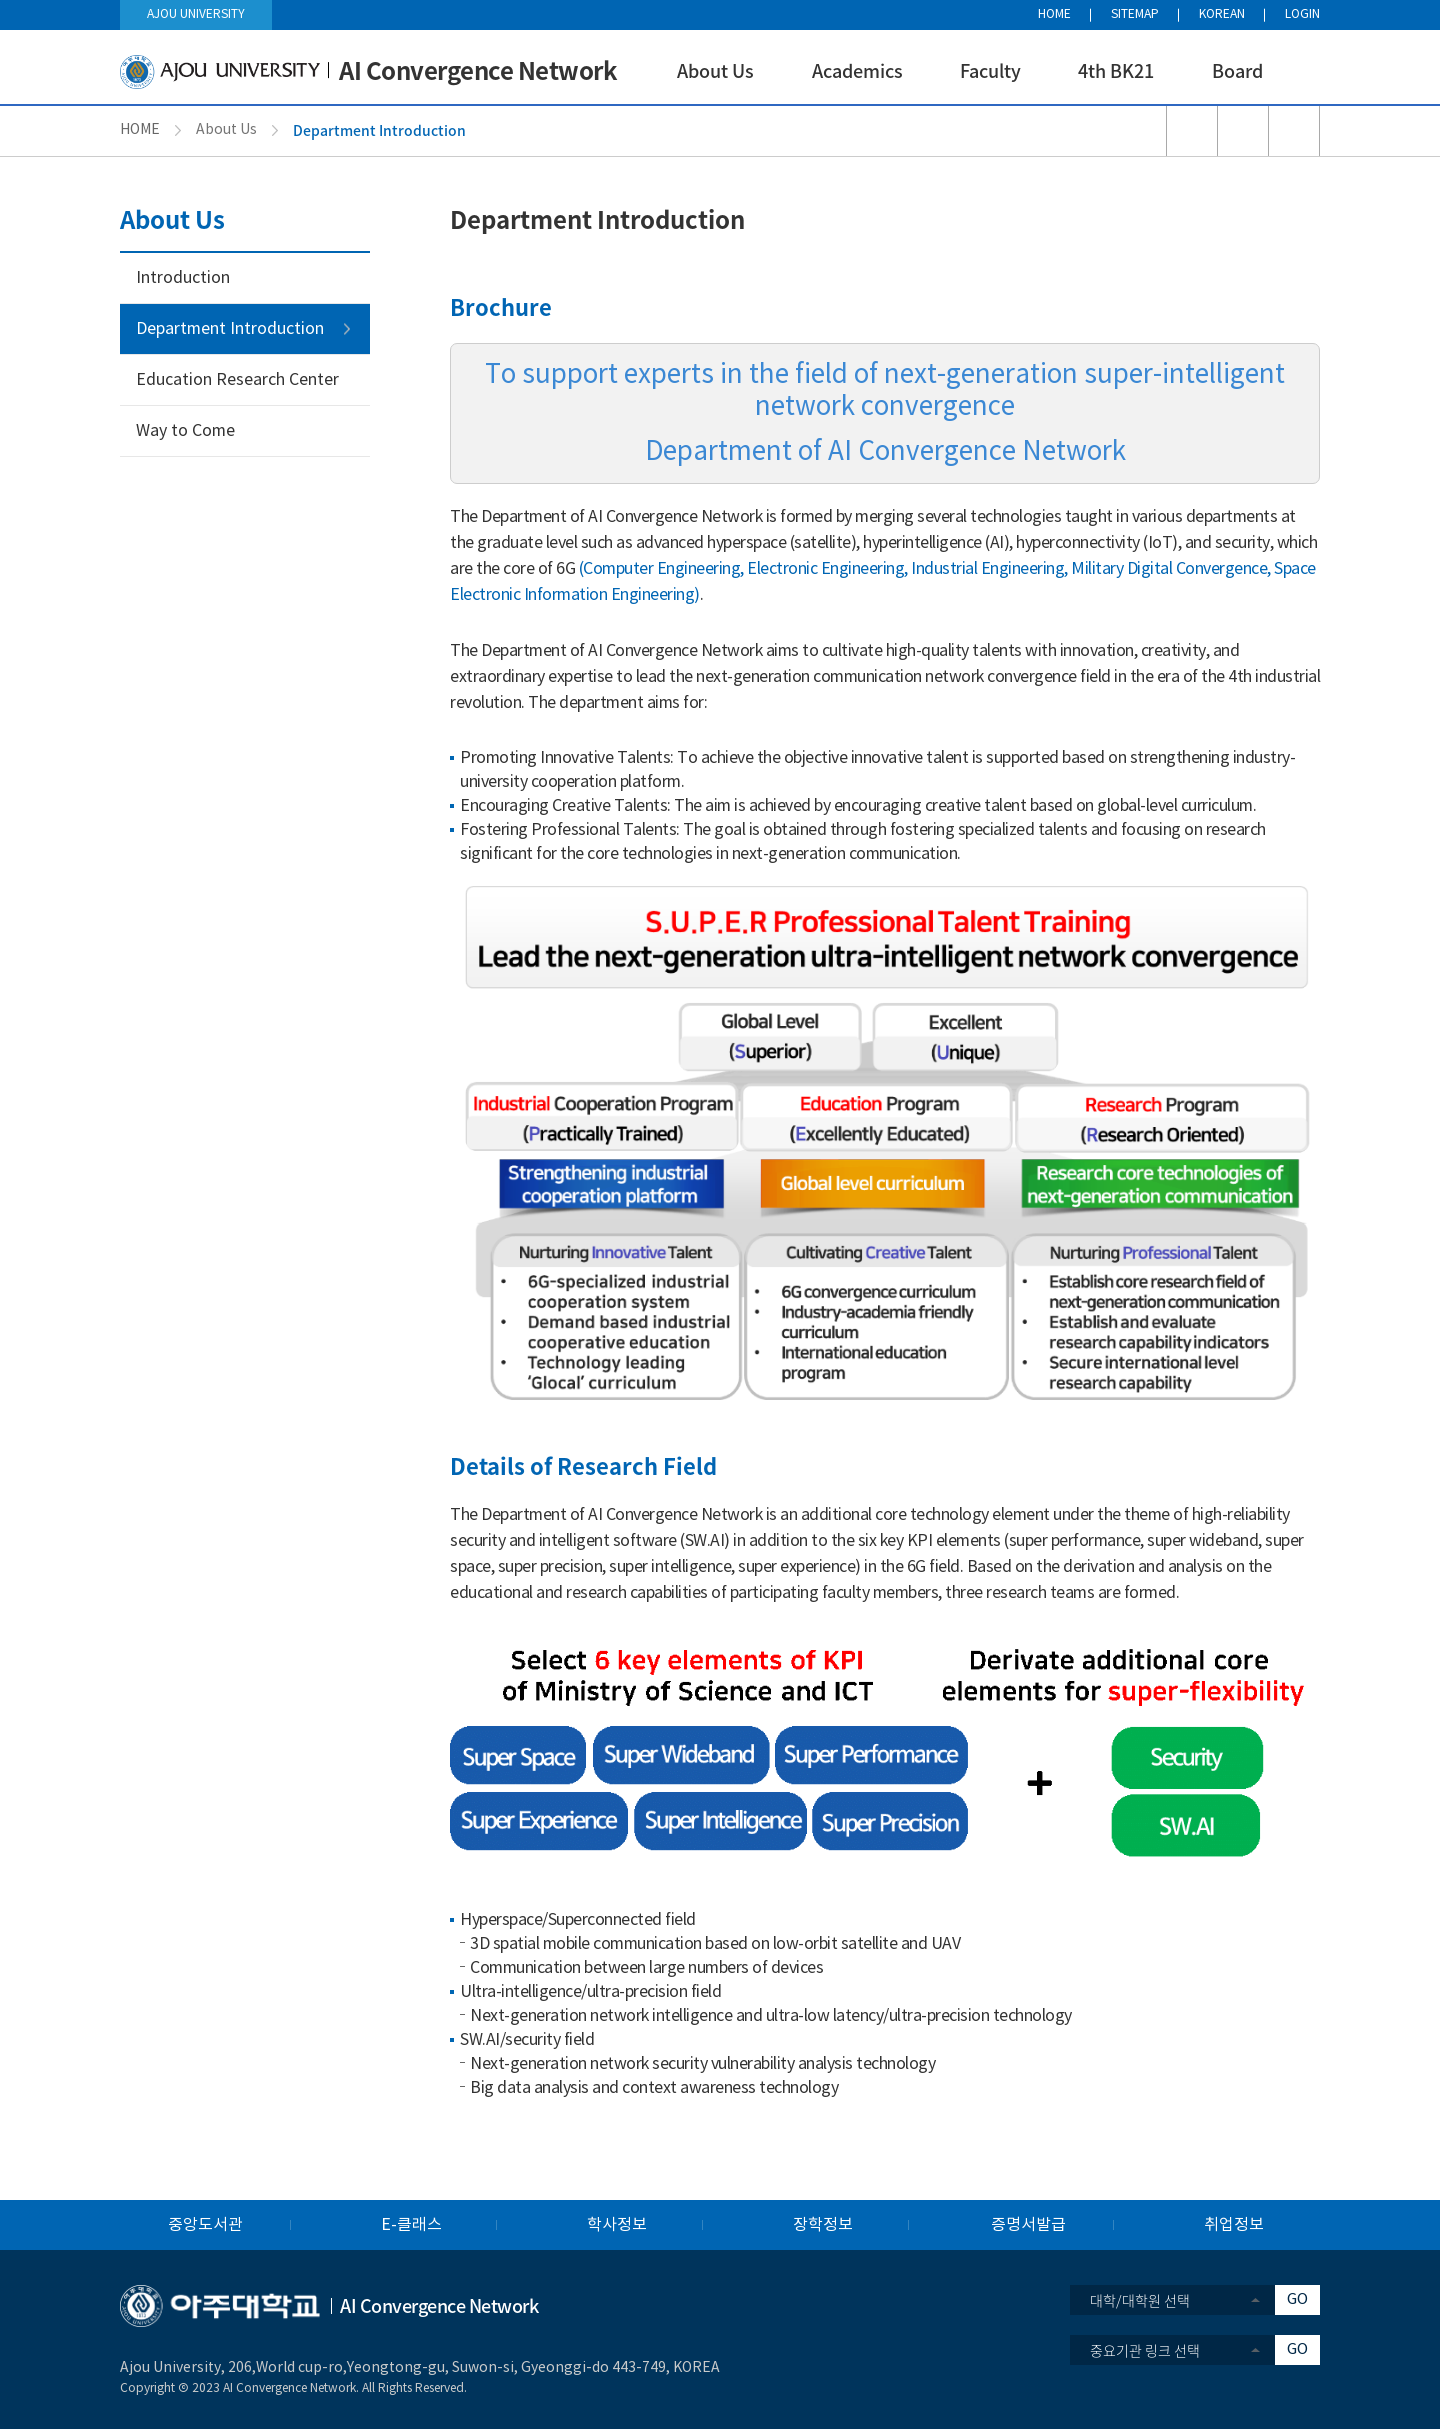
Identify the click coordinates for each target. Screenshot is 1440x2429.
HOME (1054, 14)
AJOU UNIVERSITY (196, 14)
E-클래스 (411, 2225)
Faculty (990, 70)
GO (1297, 2299)
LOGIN (1302, 14)
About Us (715, 70)
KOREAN (1222, 14)
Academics (857, 70)
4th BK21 (1116, 70)
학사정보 (617, 2225)
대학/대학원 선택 (1140, 2300)
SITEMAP (1135, 14)
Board (1237, 70)
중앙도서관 (205, 2225)
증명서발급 (1028, 2225)
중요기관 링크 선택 (1145, 2350)
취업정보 (1234, 2225)
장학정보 (823, 2225)
